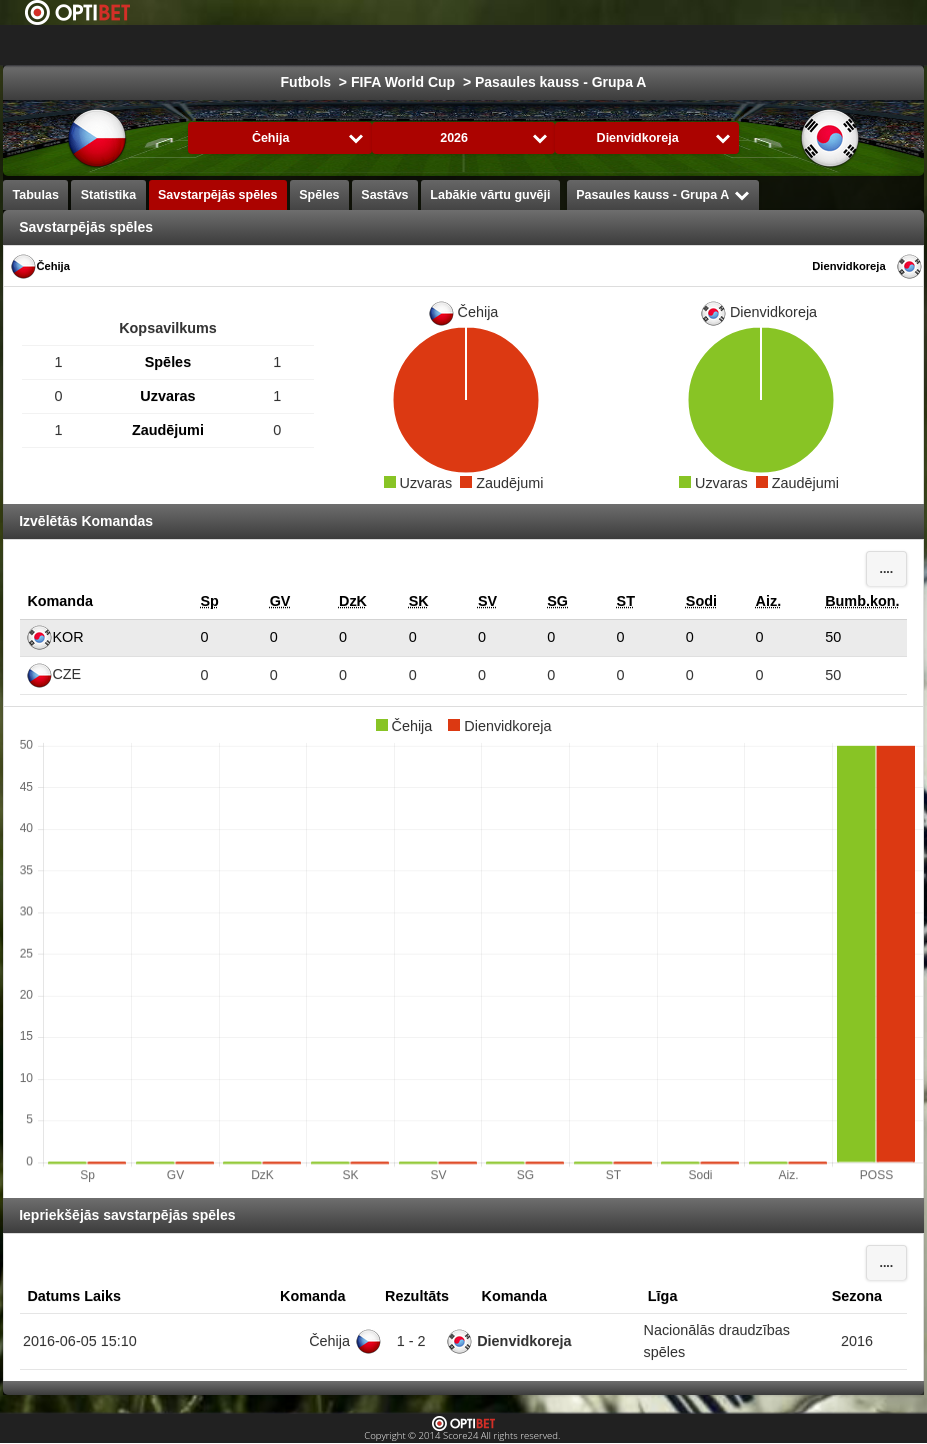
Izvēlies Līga (362, 45)
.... (886, 569)
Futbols (482, 45)
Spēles (319, 195)
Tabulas (36, 195)
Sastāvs (384, 195)
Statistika (109, 195)
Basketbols (648, 45)
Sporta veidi (848, 45)
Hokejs (560, 45)
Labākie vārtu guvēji (490, 195)
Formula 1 (747, 45)
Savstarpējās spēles (218, 195)
